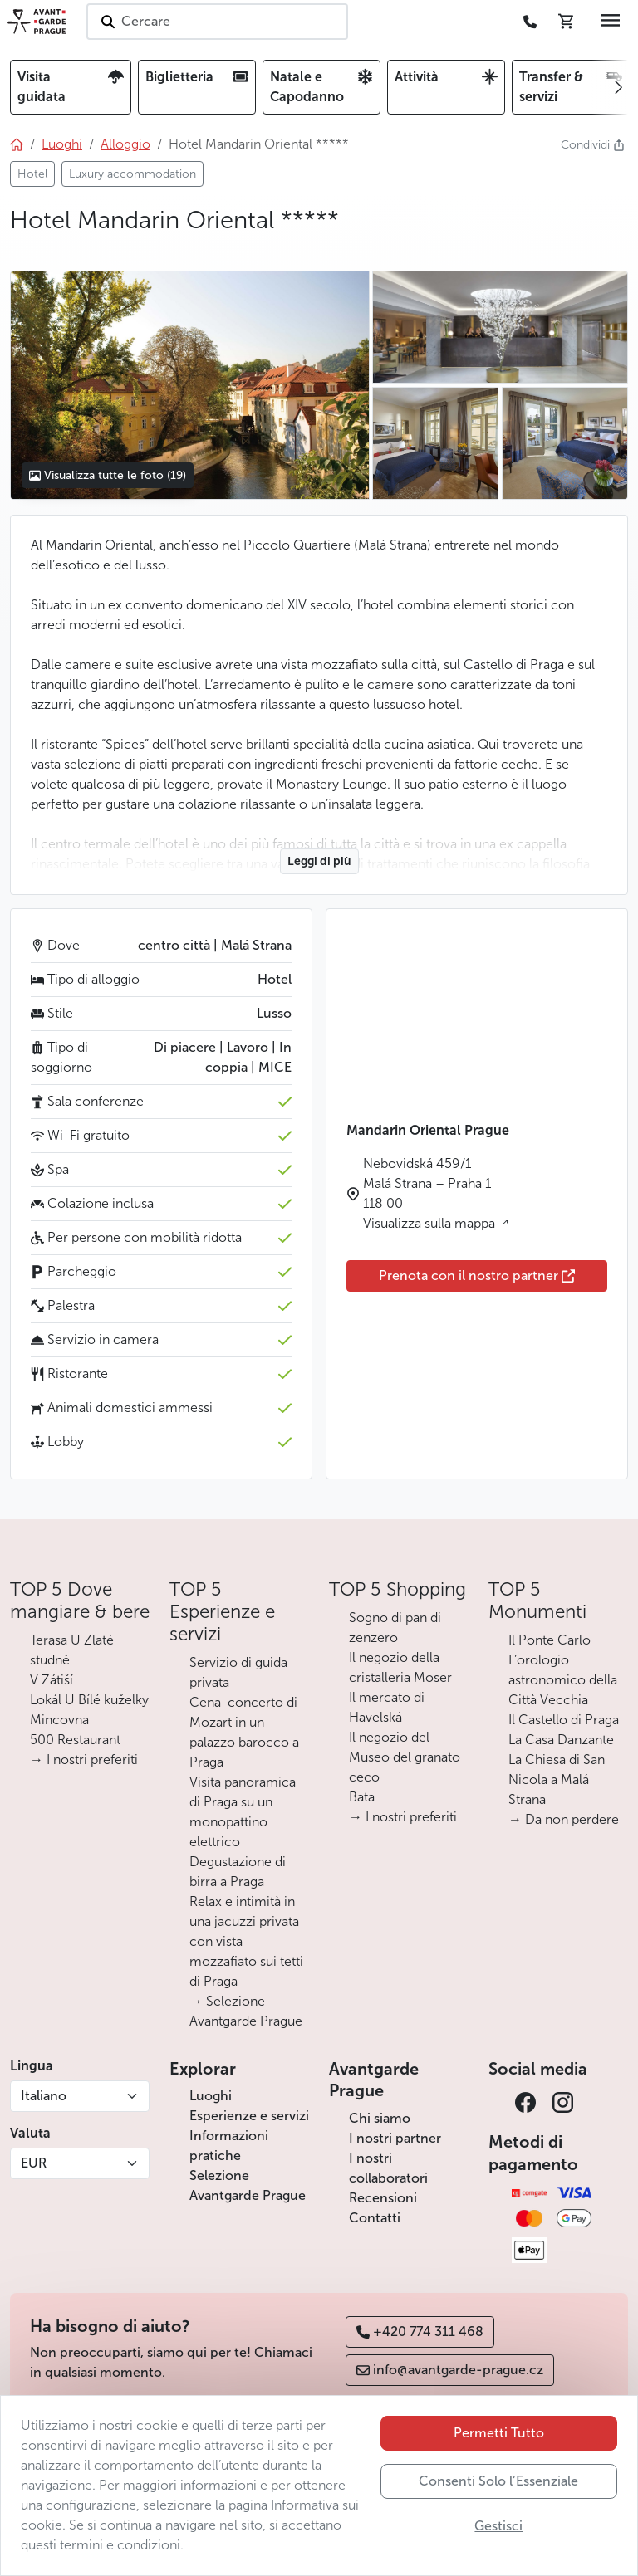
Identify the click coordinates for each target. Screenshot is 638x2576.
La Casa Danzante (561, 1739)
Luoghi (210, 2096)
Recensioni (383, 2198)
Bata (362, 1797)
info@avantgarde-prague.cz (449, 2370)
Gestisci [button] (498, 2526)
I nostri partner (395, 2138)
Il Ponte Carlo (549, 1640)
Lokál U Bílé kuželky (89, 1700)
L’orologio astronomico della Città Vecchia (562, 1680)
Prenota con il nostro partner (477, 1275)
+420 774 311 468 (419, 2331)
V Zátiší (51, 1680)
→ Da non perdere (563, 1819)
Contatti (374, 2218)
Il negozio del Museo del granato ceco (404, 1757)
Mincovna (59, 1720)
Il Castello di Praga (563, 1720)
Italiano (43, 2096)
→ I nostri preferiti (84, 1759)
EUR (34, 2163)
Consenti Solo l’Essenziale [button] (498, 2481)
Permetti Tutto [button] (499, 2433)
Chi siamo (379, 2118)
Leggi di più (319, 861)
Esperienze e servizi (249, 2116)
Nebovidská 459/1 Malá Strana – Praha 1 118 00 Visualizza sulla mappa (430, 1193)
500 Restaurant (75, 1739)
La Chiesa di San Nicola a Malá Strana (556, 1779)
